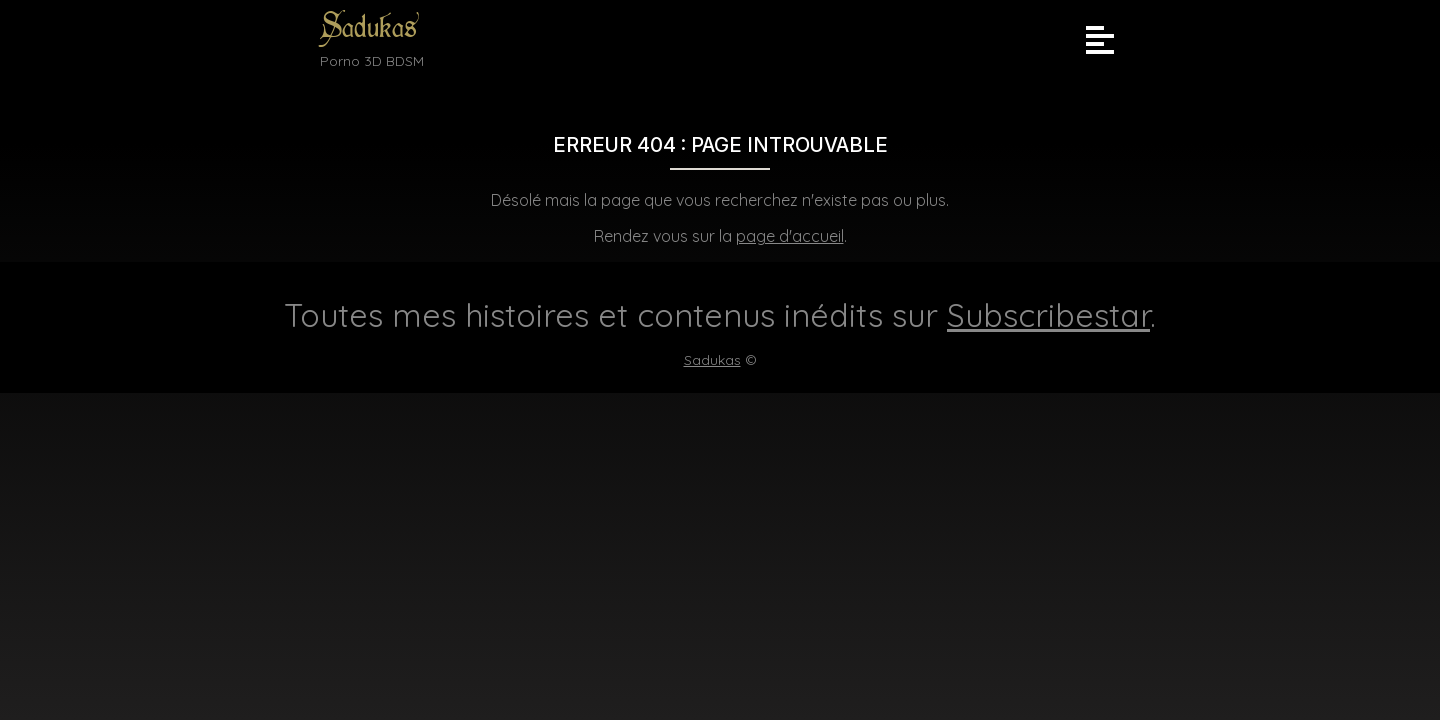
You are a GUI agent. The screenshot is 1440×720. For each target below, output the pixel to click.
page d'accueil (790, 236)
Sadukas (368, 27)
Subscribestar (1048, 315)
